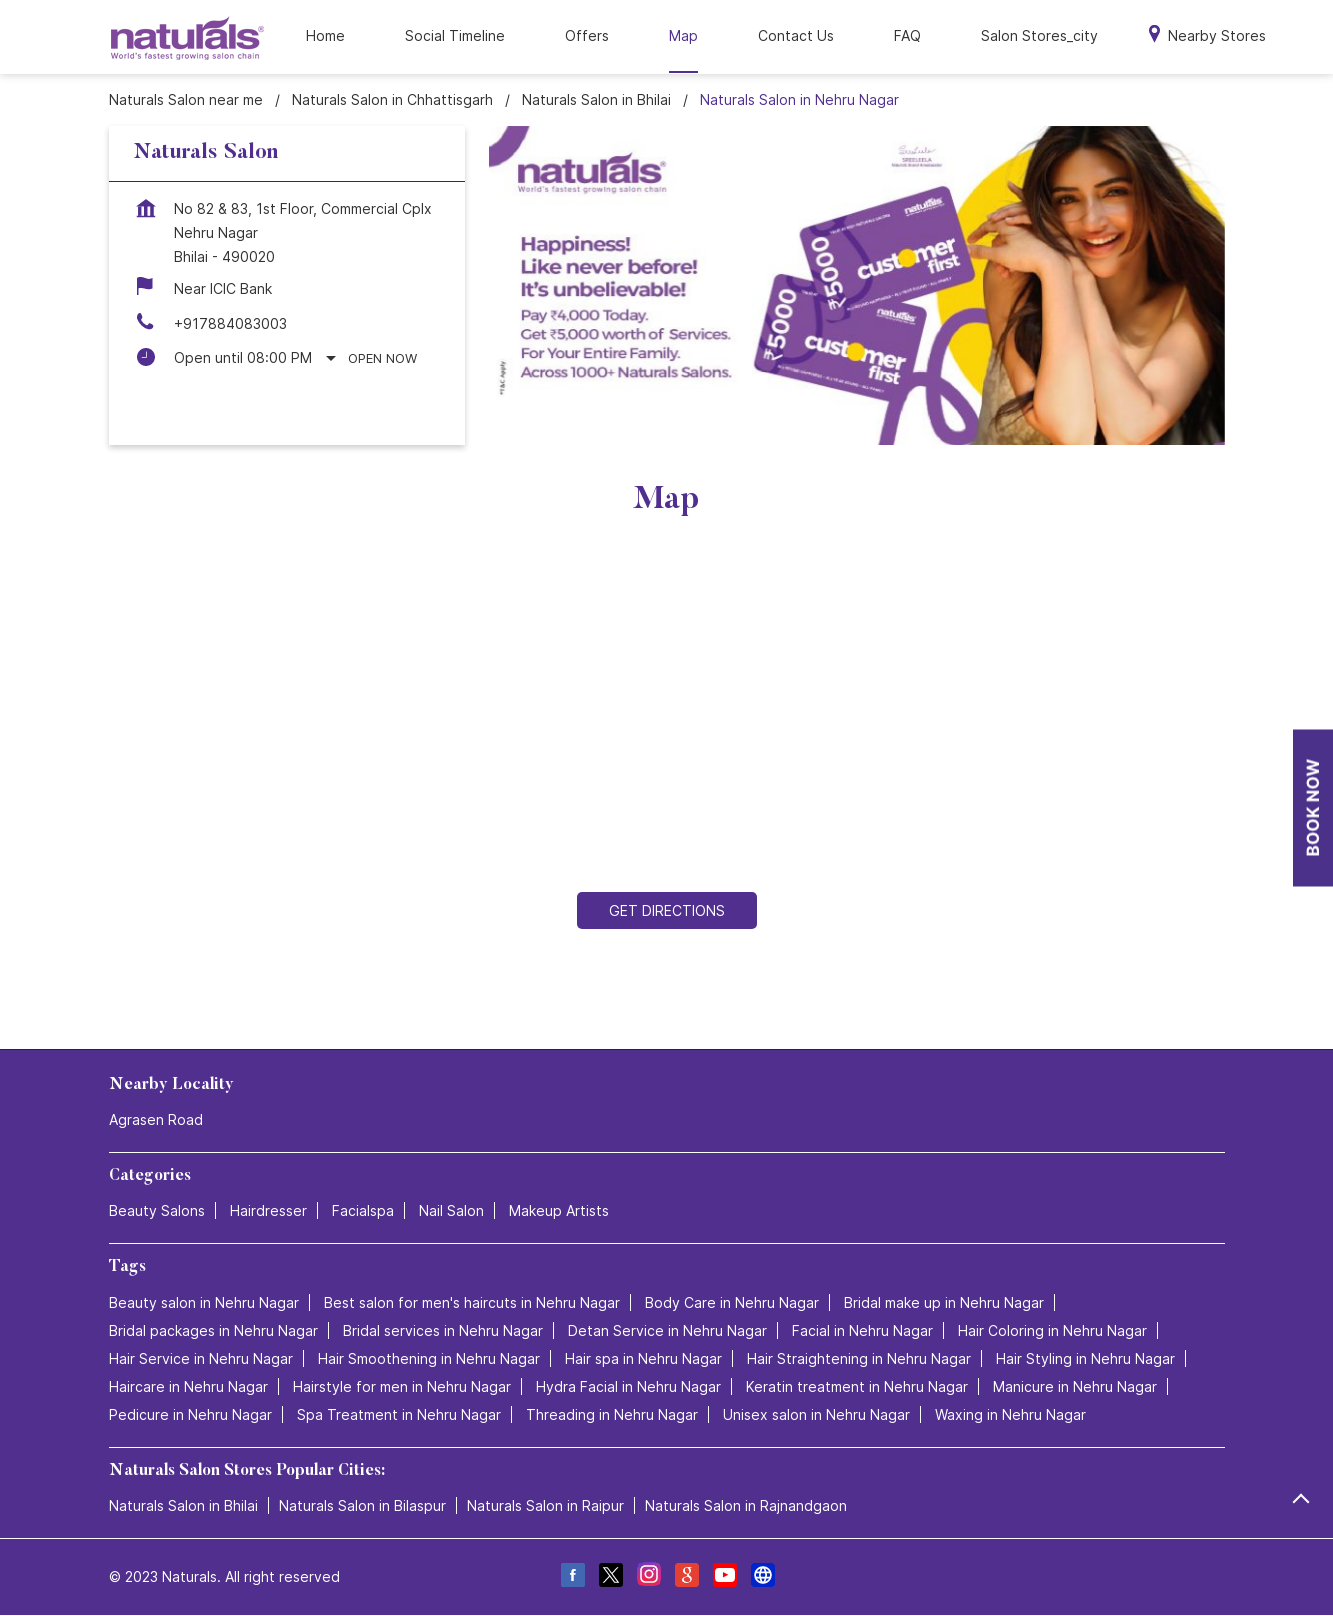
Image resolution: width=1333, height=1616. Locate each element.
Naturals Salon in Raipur (545, 1505)
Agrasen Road (156, 1119)
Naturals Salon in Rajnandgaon (746, 1505)
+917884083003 (230, 323)
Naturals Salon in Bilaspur (362, 1505)
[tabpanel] (857, 286)
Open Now (382, 358)
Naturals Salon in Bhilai (183, 1505)
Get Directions (667, 910)
